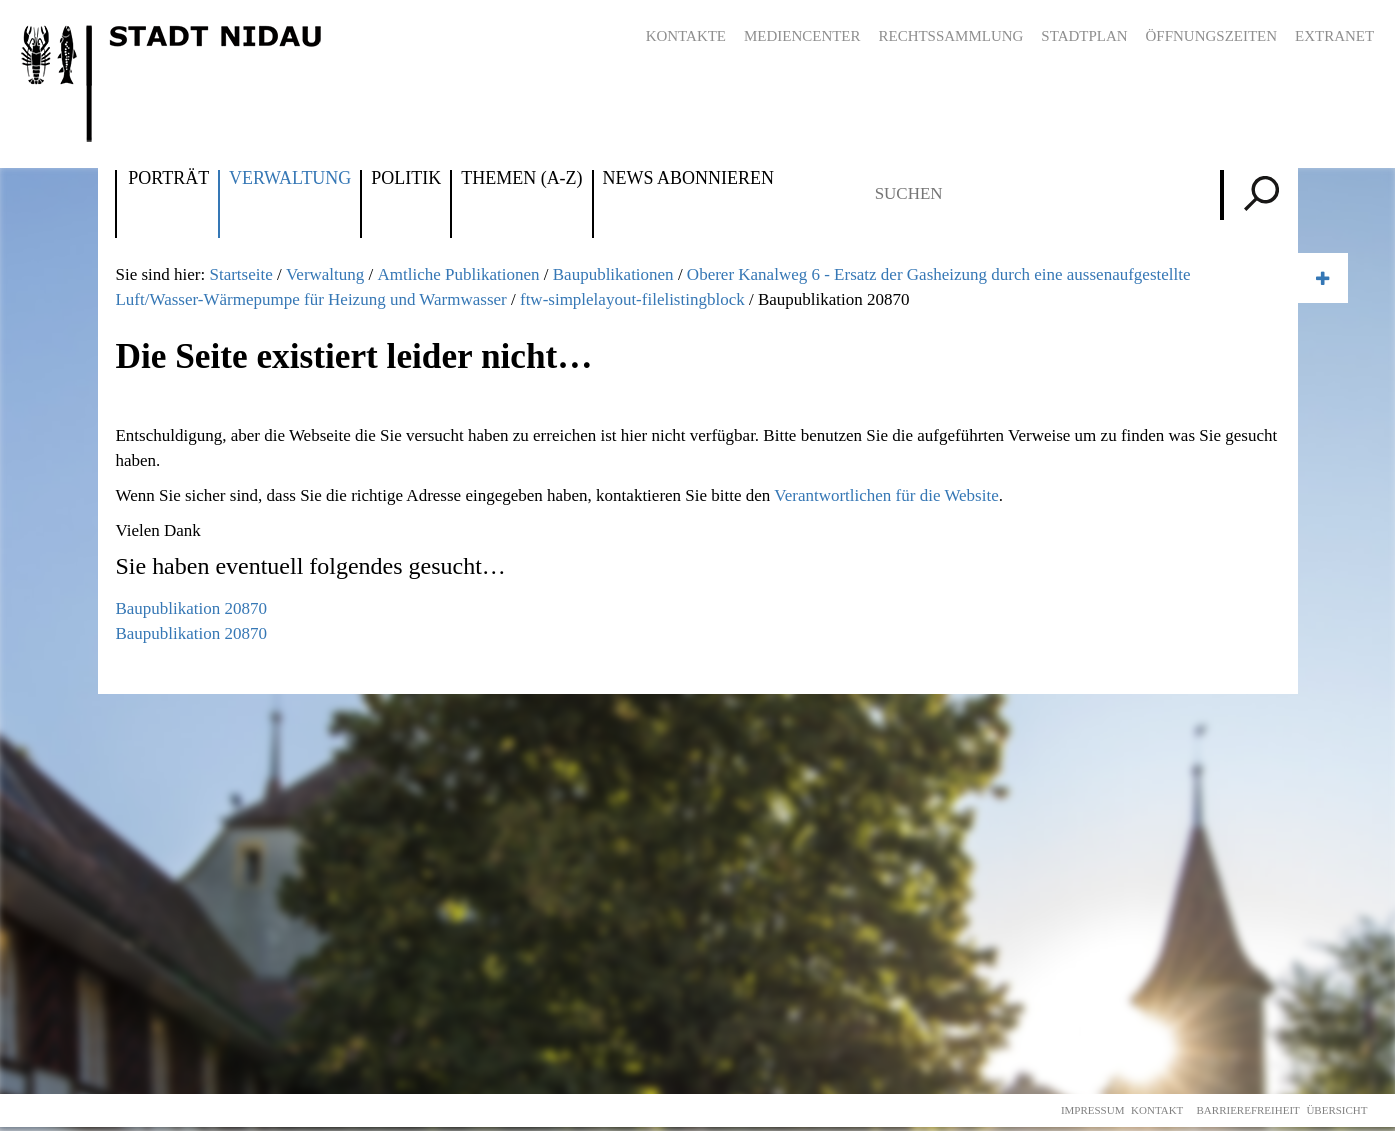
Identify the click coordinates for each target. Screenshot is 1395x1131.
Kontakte (686, 36)
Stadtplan (1084, 36)
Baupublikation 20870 (191, 608)
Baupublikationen (613, 274)
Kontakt (1157, 1110)
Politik (406, 179)
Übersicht (1336, 1110)
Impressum (1093, 1110)
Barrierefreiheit (1248, 1110)
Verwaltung (290, 179)
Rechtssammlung (951, 36)
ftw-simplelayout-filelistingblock (632, 299)
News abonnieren (688, 179)
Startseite (240, 274)
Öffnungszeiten (1212, 36)
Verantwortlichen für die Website (886, 495)
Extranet (1334, 36)
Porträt (168, 179)
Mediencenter (802, 36)
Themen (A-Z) (521, 179)
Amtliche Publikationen (459, 274)
